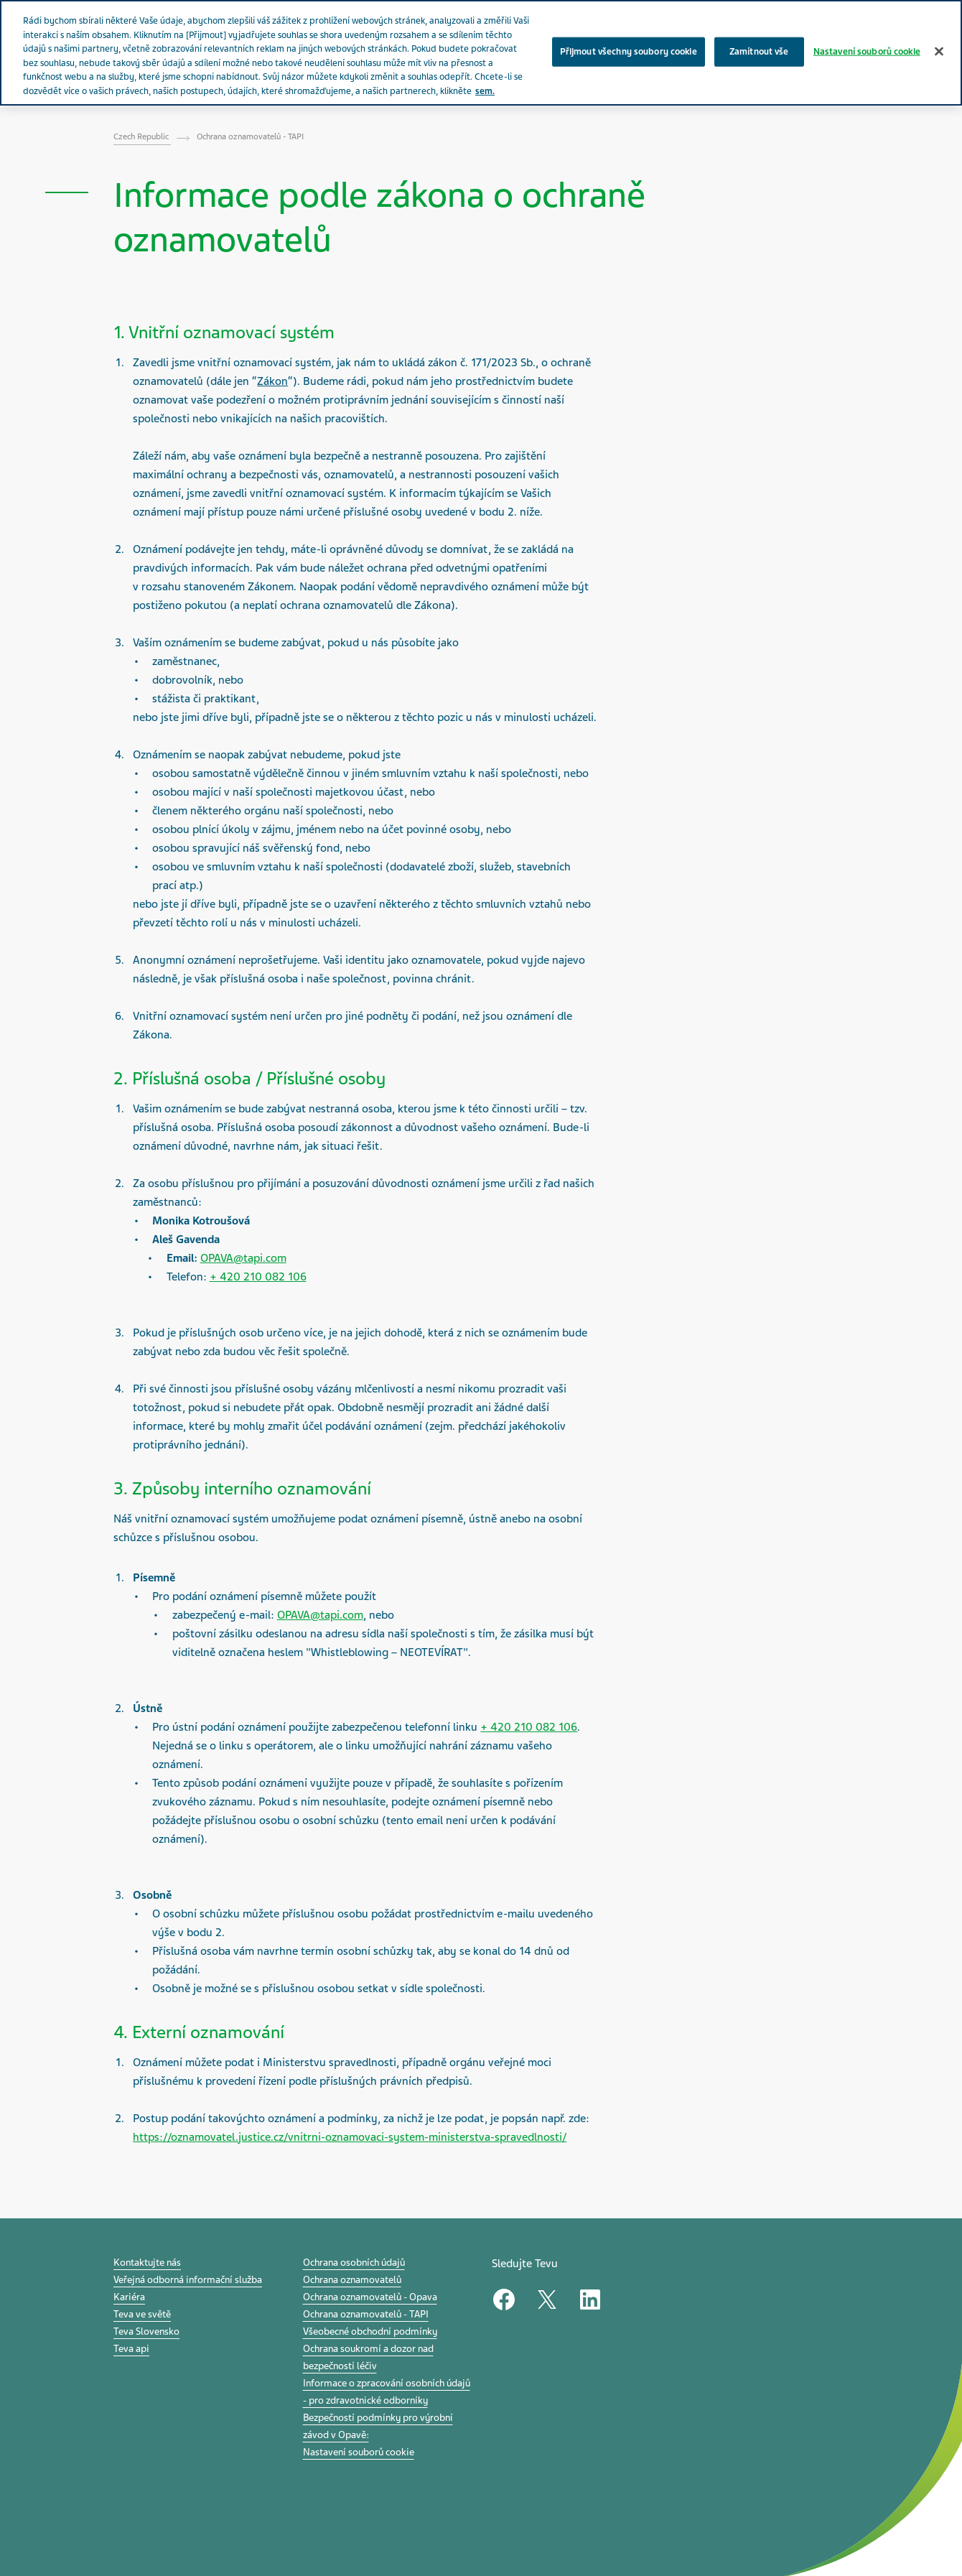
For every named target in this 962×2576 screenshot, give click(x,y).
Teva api (131, 2349)
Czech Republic (142, 136)
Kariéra (129, 2297)
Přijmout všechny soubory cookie (628, 51)
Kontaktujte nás (147, 2262)
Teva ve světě (142, 2314)
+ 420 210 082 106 (258, 1277)
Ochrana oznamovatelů (352, 2280)
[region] (481, 53)
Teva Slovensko (146, 2331)
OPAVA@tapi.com (243, 1258)
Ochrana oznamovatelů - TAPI (366, 2314)
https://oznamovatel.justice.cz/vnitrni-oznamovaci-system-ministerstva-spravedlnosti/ (349, 2137)
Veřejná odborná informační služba (187, 2280)
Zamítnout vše (759, 51)
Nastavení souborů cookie (358, 2452)
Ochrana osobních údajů (354, 2262)
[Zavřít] (939, 51)
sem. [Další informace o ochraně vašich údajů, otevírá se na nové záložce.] (485, 91)
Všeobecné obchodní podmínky (370, 2331)
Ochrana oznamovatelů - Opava (370, 2297)
